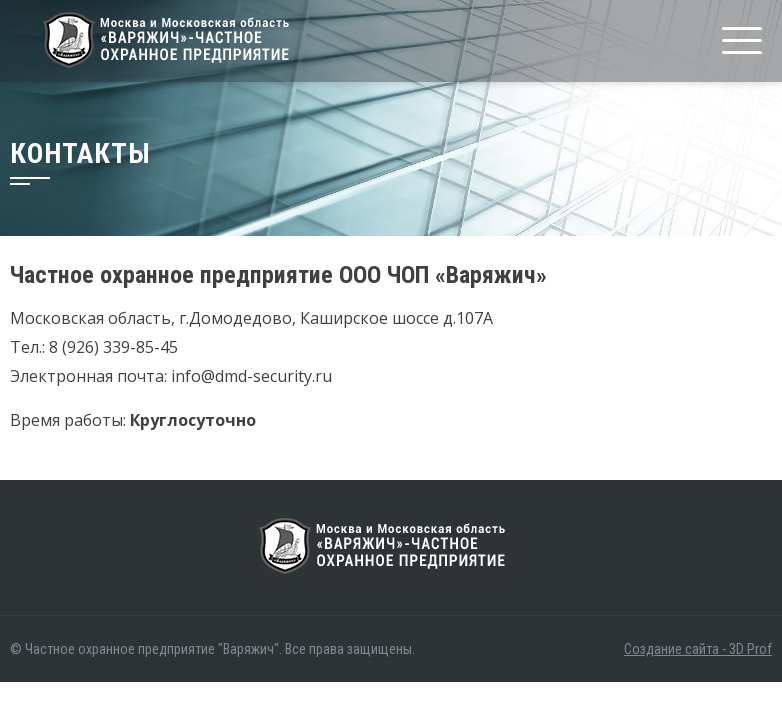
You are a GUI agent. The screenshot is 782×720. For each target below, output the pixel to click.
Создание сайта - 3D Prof (698, 649)
